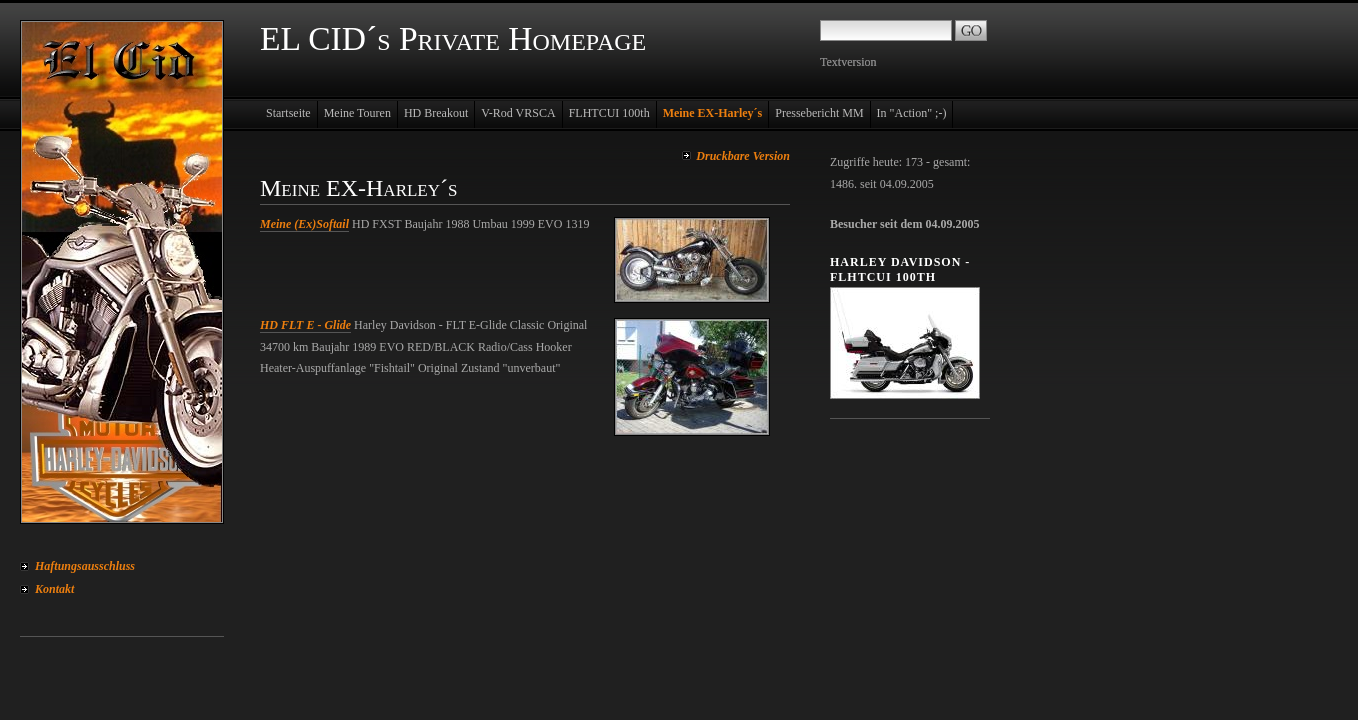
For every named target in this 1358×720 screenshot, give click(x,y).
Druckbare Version (743, 156)
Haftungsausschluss (85, 566)
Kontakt (54, 589)
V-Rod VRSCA (518, 113)
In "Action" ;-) (912, 113)
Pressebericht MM (819, 113)
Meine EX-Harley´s (713, 113)
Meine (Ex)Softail (304, 224)
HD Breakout (436, 113)
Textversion (848, 62)
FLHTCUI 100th (609, 113)
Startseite (288, 113)
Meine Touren (357, 113)
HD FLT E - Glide (305, 325)
